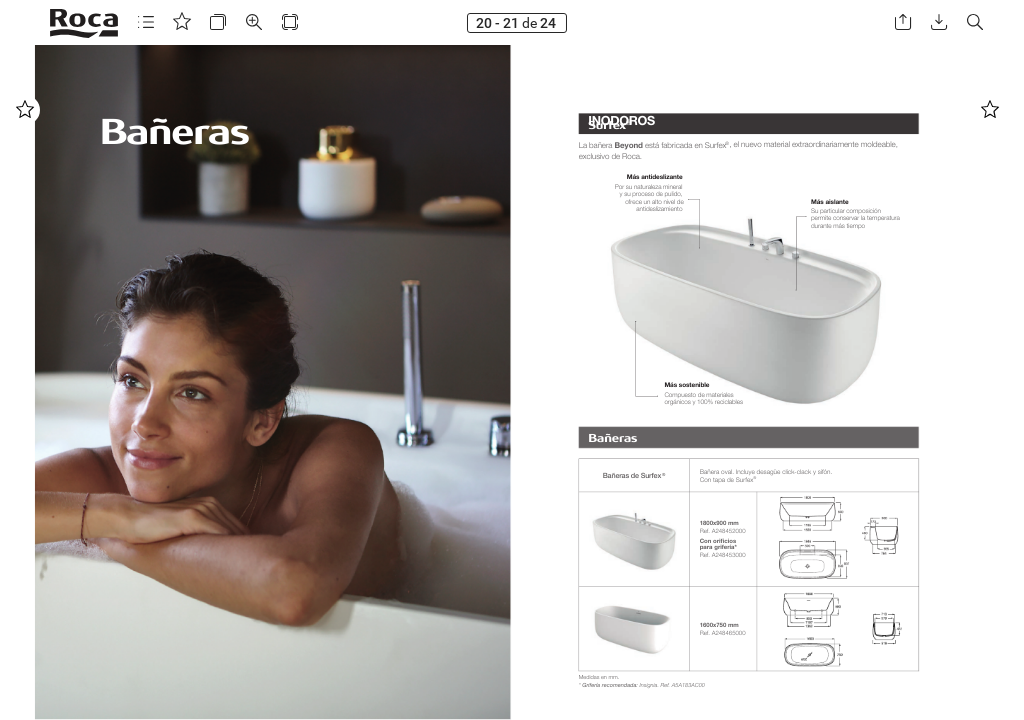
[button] (146, 22)
